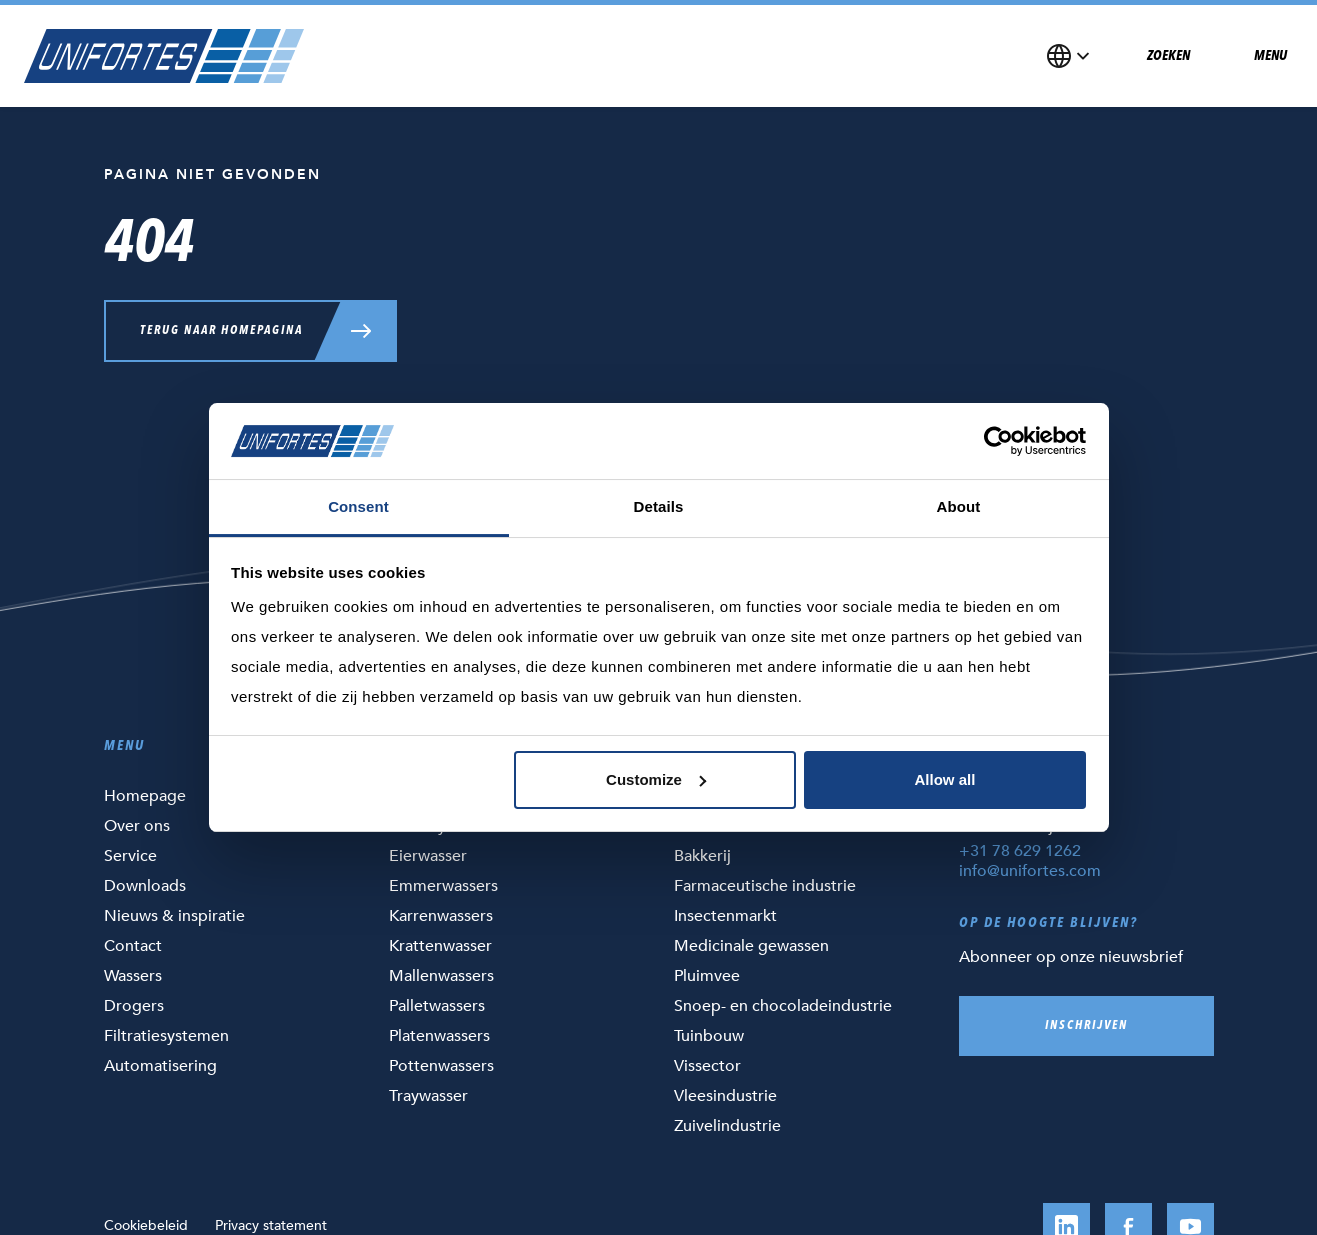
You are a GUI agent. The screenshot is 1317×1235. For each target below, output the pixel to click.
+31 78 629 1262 (1020, 851)
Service (130, 856)
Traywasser (428, 1096)
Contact (133, 946)
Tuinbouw (709, 1036)
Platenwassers (439, 1036)
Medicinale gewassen (751, 946)
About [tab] (959, 506)
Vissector (707, 1066)
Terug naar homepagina (221, 331)
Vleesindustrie (725, 1096)
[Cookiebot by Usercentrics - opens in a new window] (998, 441)
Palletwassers (437, 1006)
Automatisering (160, 1066)
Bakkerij (702, 856)
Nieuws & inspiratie (174, 916)
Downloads (145, 886)
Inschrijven (1086, 1026)
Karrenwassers (441, 916)
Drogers (134, 1006)
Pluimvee (707, 976)
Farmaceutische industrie (765, 886)
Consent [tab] (358, 506)
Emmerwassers (443, 886)
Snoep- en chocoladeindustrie (783, 1006)
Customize (656, 779)
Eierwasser (428, 856)
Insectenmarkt (725, 916)
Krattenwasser (440, 946)
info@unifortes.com (1030, 871)
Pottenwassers (441, 1066)
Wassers (133, 976)
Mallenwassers (441, 976)
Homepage (145, 796)
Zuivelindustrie (727, 1126)
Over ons (137, 826)
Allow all (945, 779)
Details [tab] (659, 506)
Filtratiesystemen (166, 1036)
